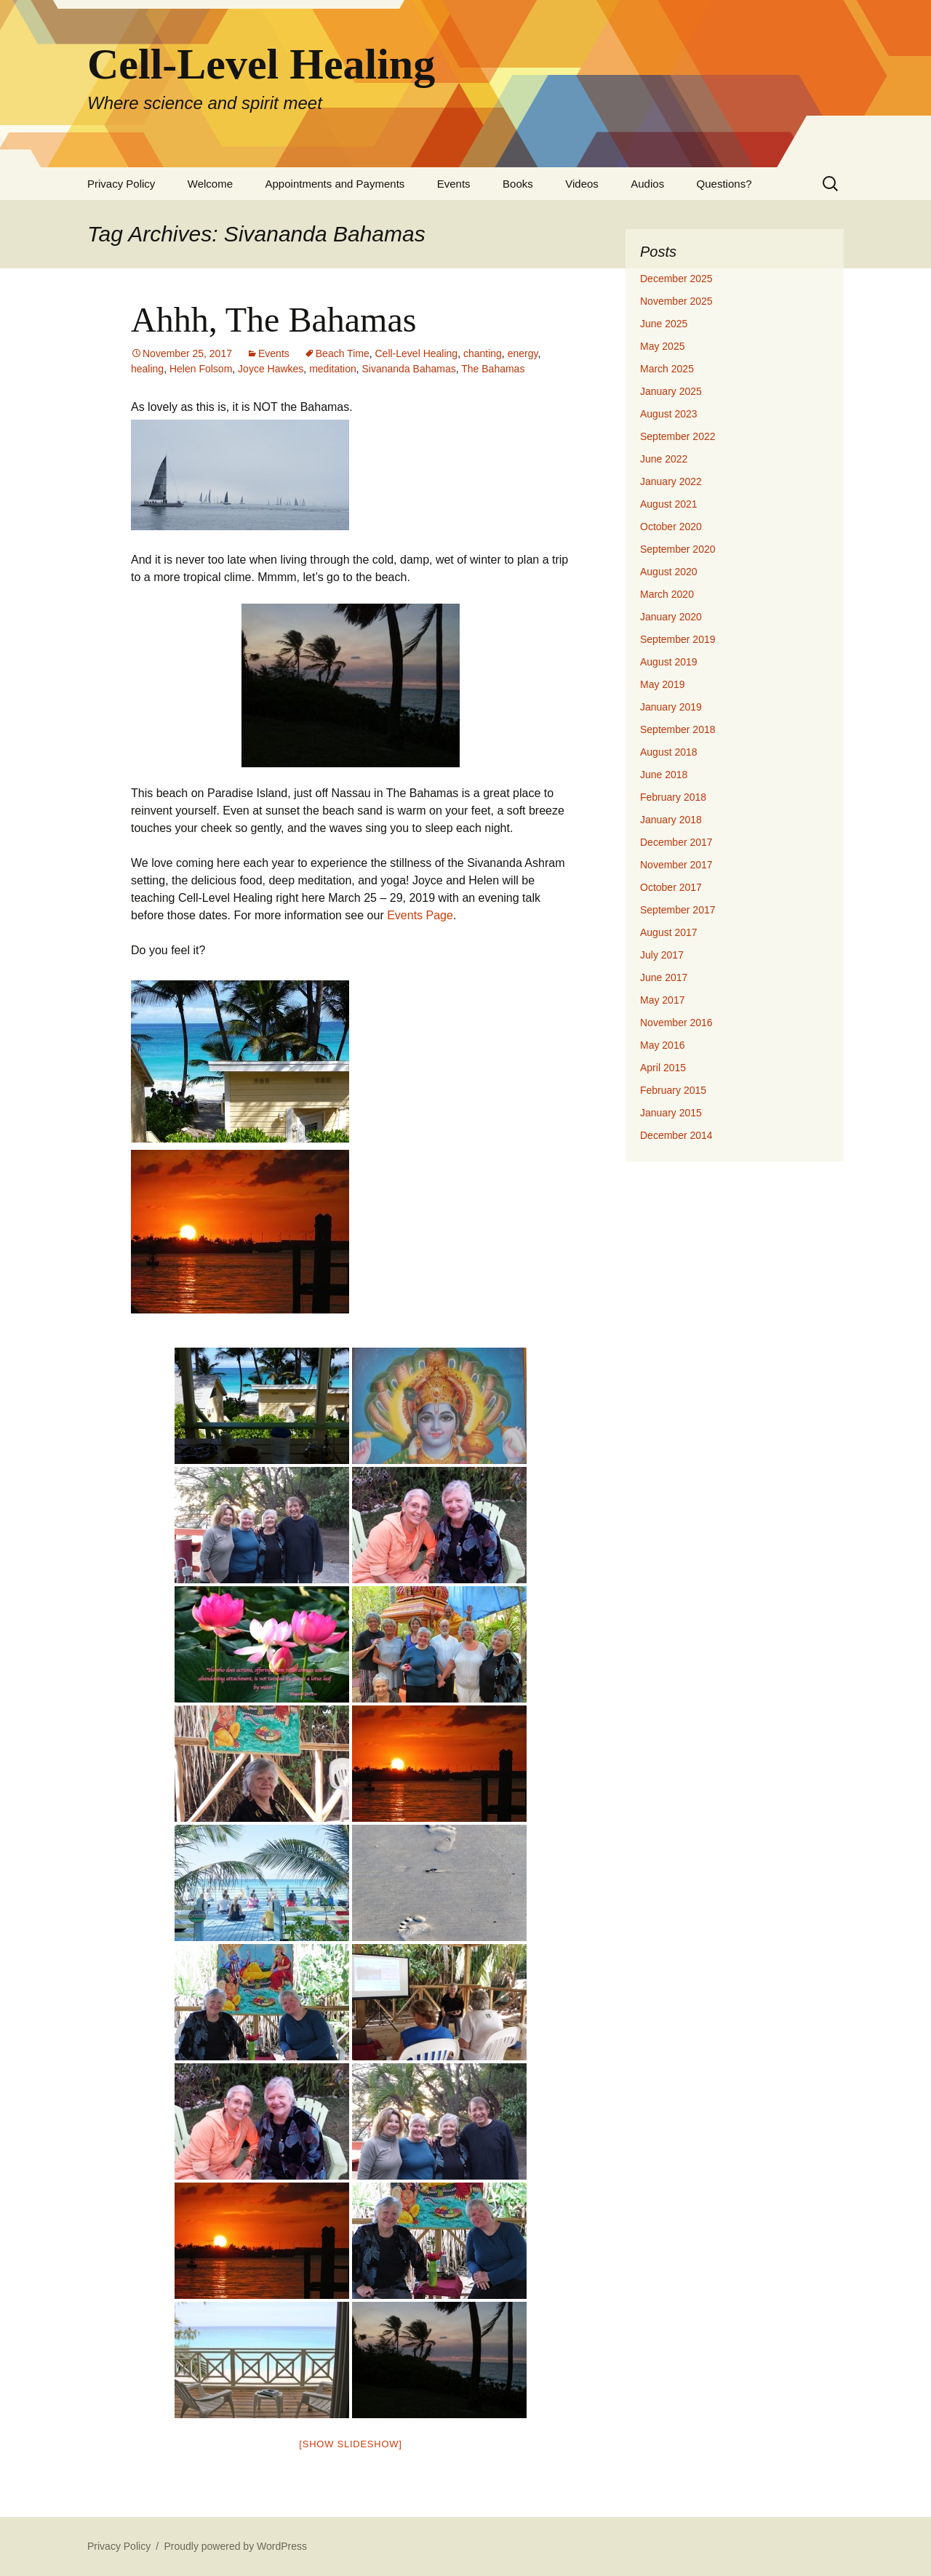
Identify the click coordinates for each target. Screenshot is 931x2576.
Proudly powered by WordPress (235, 2546)
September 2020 (678, 549)
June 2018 (663, 774)
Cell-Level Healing (416, 353)
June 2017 (663, 977)
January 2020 (671, 617)
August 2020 (669, 571)
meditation (332, 369)
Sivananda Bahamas (409, 369)
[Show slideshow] (350, 2444)
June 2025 (663, 323)
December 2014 (676, 1135)
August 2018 (669, 752)
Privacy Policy (121, 183)
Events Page (420, 915)
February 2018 (673, 797)
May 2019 (662, 684)
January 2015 (671, 1113)
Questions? (724, 183)
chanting (482, 353)
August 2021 (669, 504)
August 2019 (669, 662)
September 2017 (678, 910)
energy (523, 353)
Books (518, 183)
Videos (582, 183)
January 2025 (671, 391)
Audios (647, 183)
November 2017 (676, 865)
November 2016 (676, 1022)
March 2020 (667, 594)
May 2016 (662, 1045)
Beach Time (342, 353)
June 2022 (663, 459)
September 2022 (678, 436)
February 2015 (673, 1090)
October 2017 (671, 887)
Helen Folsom (200, 369)
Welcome (210, 183)
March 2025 (667, 369)
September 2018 (678, 729)
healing (147, 369)
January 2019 (671, 707)
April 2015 (663, 1067)
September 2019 (678, 639)
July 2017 (662, 955)
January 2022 (671, 481)
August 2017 (669, 932)
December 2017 (676, 842)
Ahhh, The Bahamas (273, 319)
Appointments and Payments (335, 183)
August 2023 (669, 414)
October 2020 (671, 526)
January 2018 (671, 819)
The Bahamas (492, 369)
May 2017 (662, 1000)
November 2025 (676, 301)
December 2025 (676, 278)
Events (454, 183)
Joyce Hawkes (270, 369)
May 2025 (662, 346)
